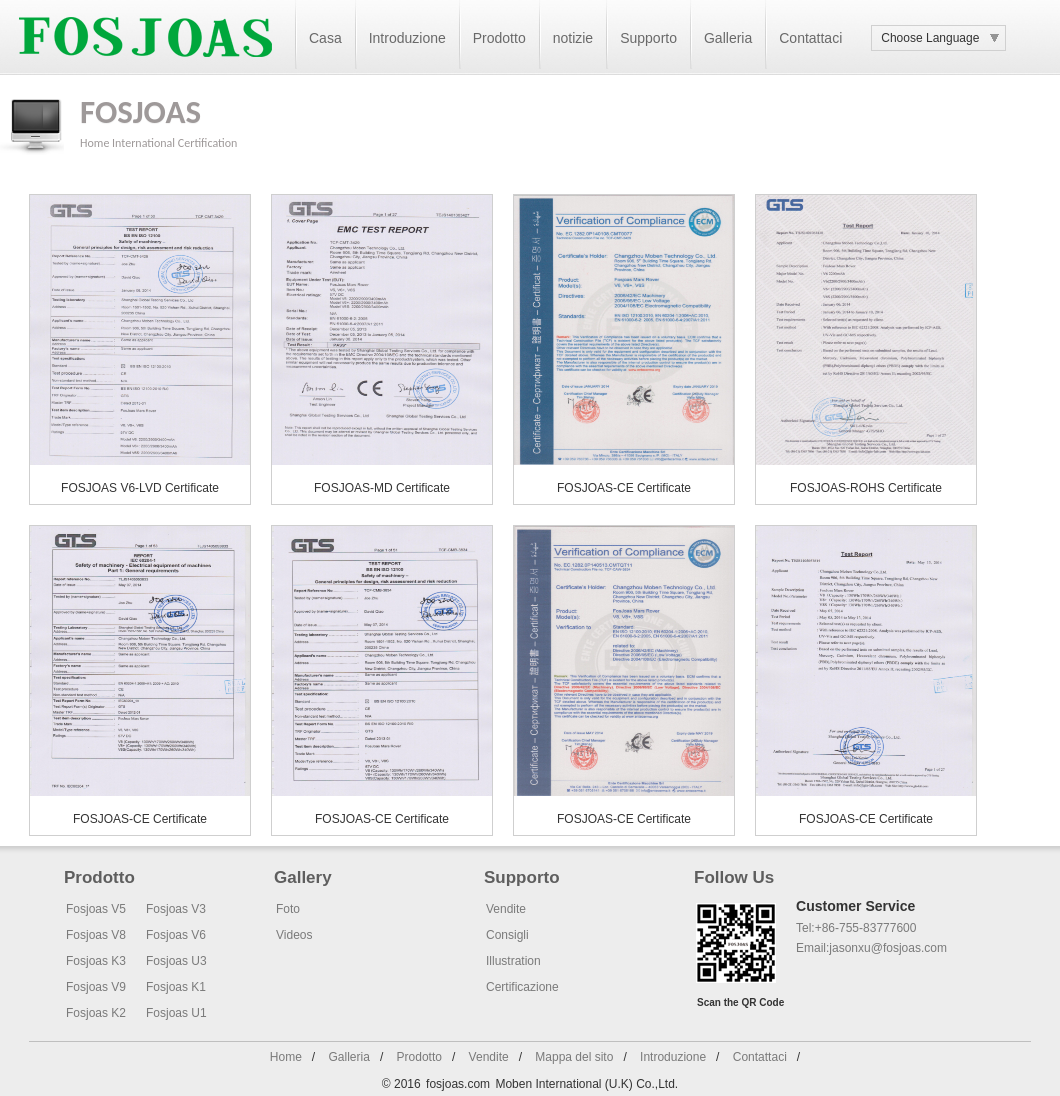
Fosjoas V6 (176, 935)
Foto (288, 909)
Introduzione (407, 38)
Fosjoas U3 (176, 961)
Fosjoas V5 (96, 909)
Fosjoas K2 (96, 1013)
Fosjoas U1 (176, 1013)
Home (94, 143)
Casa (325, 38)
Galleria (728, 38)
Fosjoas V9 (96, 987)
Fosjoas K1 (176, 987)
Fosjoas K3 (96, 961)
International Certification (174, 143)
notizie (573, 38)
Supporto (648, 38)
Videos (294, 935)
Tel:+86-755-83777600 (856, 928)
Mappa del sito (574, 1057)
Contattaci (810, 38)
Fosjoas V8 (96, 935)
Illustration (513, 961)
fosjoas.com (458, 1084)
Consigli (507, 935)
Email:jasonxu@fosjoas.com (871, 948)
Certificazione (522, 987)
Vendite (506, 909)
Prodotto (499, 38)
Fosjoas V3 (176, 909)
